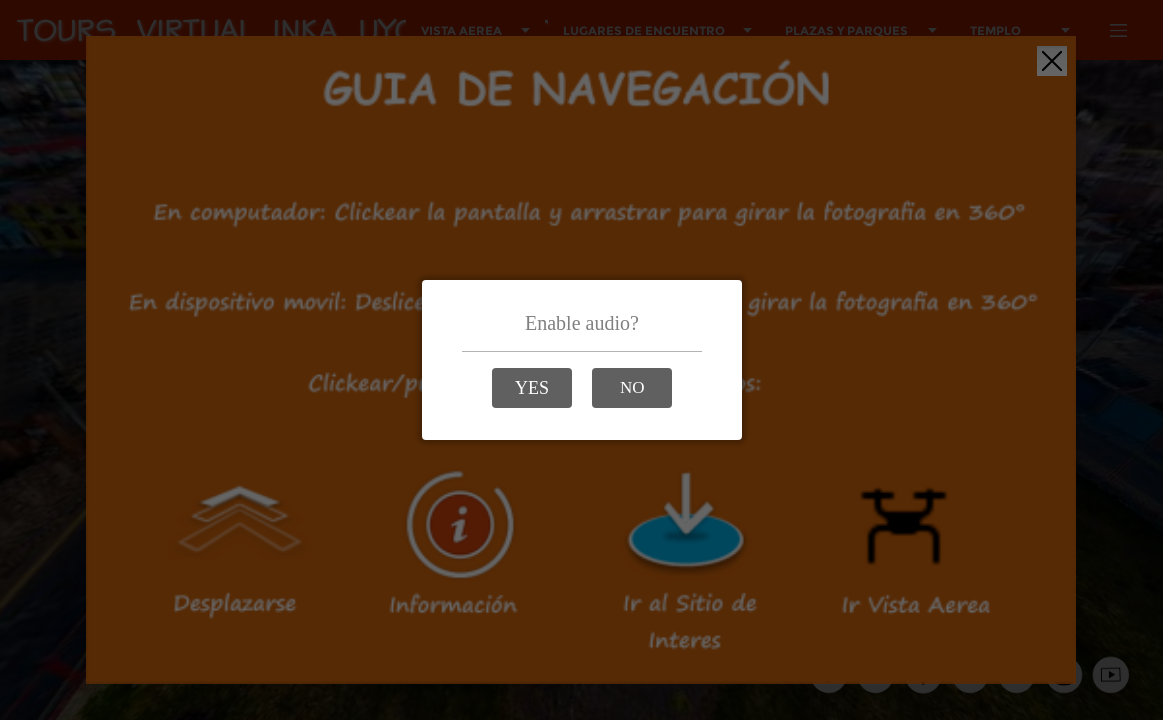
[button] (532, 388)
